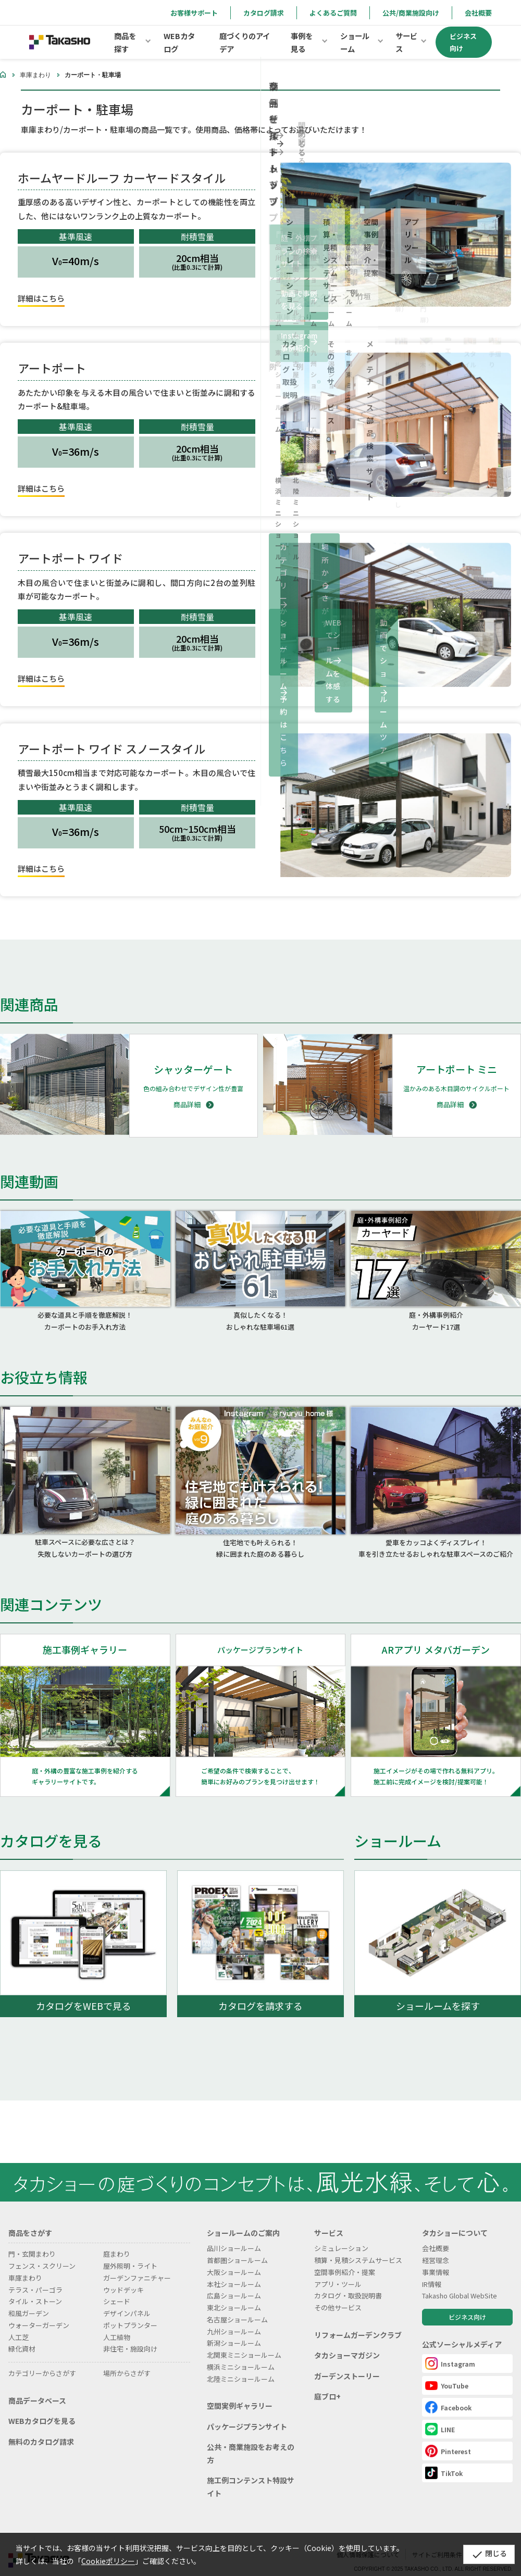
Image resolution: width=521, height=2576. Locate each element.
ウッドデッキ (123, 2277)
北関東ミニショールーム (244, 2342)
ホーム (3, 74)
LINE (440, 2416)
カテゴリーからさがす (42, 2360)
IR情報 (431, 2271)
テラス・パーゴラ (35, 2277)
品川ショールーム (234, 2236)
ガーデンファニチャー (137, 2265)
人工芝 (18, 2324)
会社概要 (478, 13)
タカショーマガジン (347, 2342)
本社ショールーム (234, 2271)
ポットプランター (130, 2312)
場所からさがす (127, 2360)
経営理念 (435, 2247)
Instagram (450, 2350)
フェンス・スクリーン (42, 2253)
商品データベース (37, 2387)
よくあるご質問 (333, 13)
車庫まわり (35, 75)
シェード (116, 2289)
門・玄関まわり (32, 2241)
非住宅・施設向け (130, 2336)
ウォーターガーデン (38, 2312)
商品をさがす (30, 2220)
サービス (328, 2220)
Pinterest (448, 2438)
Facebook (448, 2394)
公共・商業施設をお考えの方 (250, 2441)
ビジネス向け (467, 2303)
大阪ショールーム (234, 2259)
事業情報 (435, 2259)
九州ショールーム (234, 2318)
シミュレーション (341, 2236)
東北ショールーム (234, 2294)
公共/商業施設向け (410, 13)
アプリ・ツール (338, 2271)
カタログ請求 (263, 13)
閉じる (482, 2554)
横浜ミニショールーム (241, 2354)
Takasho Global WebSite (459, 2283)
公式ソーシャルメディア (462, 2331)
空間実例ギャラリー (239, 2393)
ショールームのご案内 (243, 2220)
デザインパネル (127, 2300)
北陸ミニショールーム (241, 2366)
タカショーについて (455, 2220)
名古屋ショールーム (237, 2306)
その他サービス (338, 2294)
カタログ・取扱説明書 (348, 2283)
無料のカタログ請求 (41, 2428)
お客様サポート (194, 13)
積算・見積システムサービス (358, 2247)
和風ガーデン (28, 2300)
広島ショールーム (234, 2283)
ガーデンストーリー (347, 2363)
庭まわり (116, 2241)
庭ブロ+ (327, 2384)
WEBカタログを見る (42, 2408)
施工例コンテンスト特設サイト (250, 2474)
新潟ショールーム (234, 2330)
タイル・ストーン (35, 2289)
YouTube (446, 2372)
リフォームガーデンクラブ (358, 2322)
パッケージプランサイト (247, 2413)
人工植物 (116, 2324)
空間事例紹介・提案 (344, 2259)
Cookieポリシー (108, 2561)
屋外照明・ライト (130, 2253)
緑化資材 (21, 2336)
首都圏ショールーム (237, 2247)
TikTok (444, 2460)
